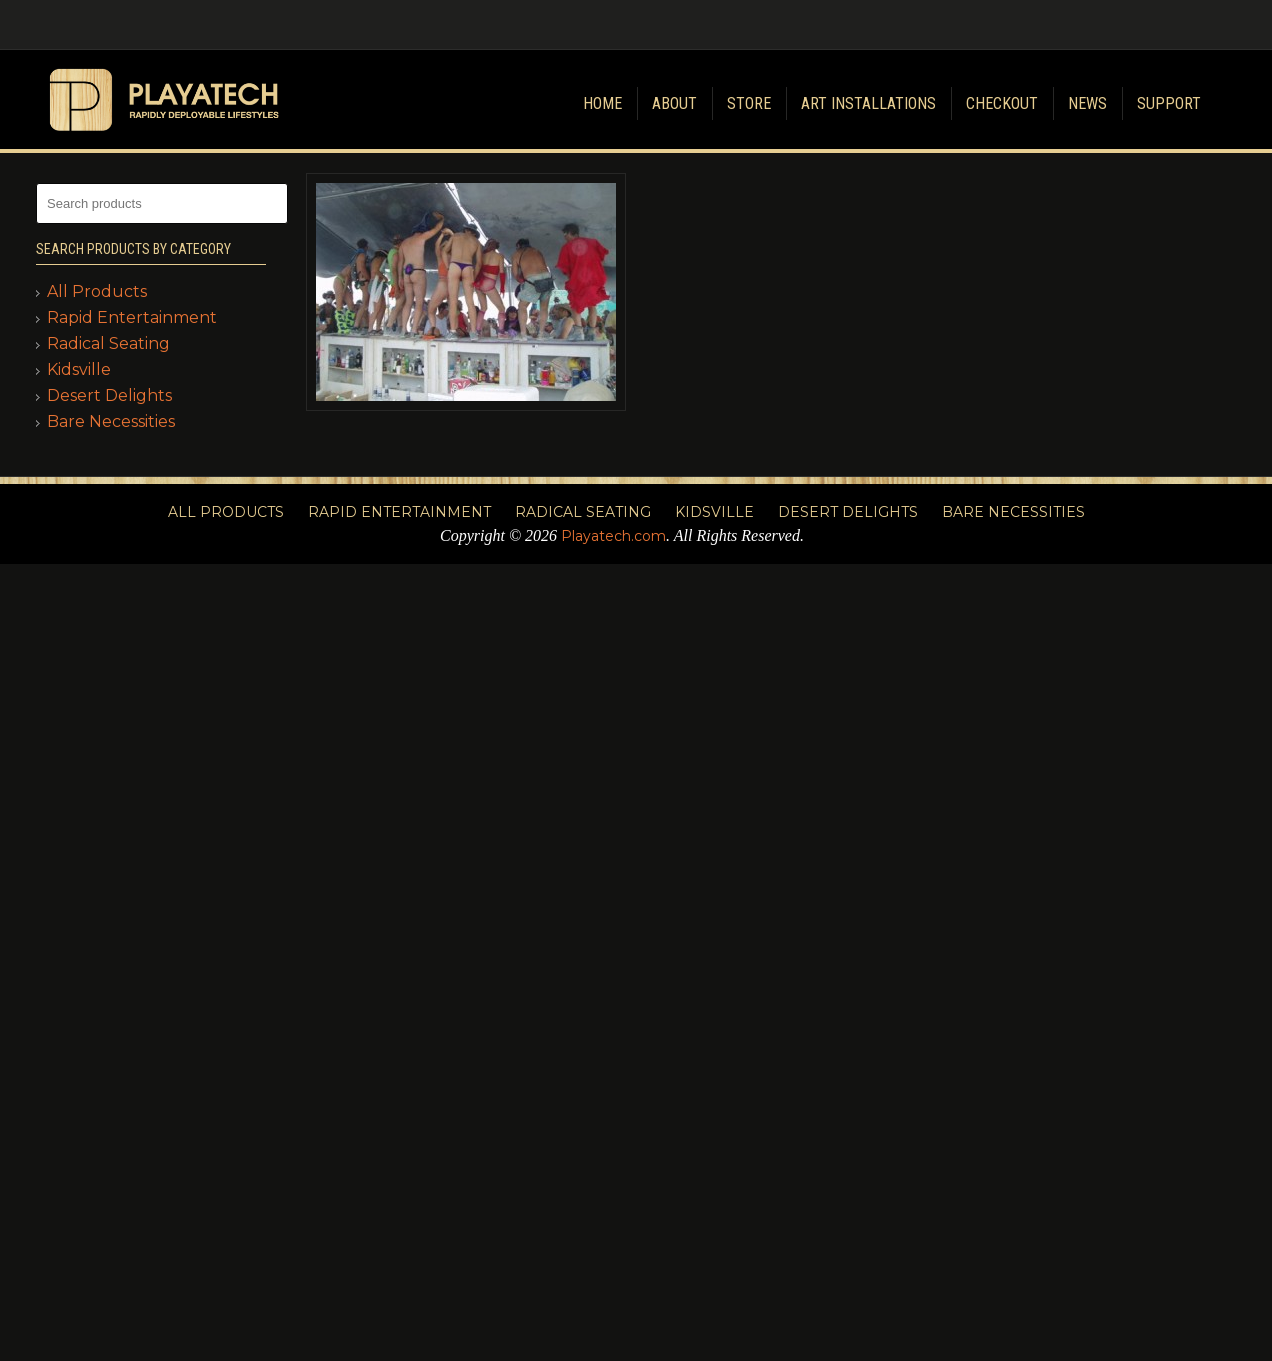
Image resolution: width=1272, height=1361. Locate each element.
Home (602, 103)
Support (1169, 103)
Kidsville (79, 369)
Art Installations (868, 103)
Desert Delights (109, 395)
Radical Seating (108, 343)
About (674, 103)
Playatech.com (613, 536)
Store (749, 103)
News (1087, 103)
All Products (97, 291)
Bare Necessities (111, 421)
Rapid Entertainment (132, 317)
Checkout (1002, 103)
